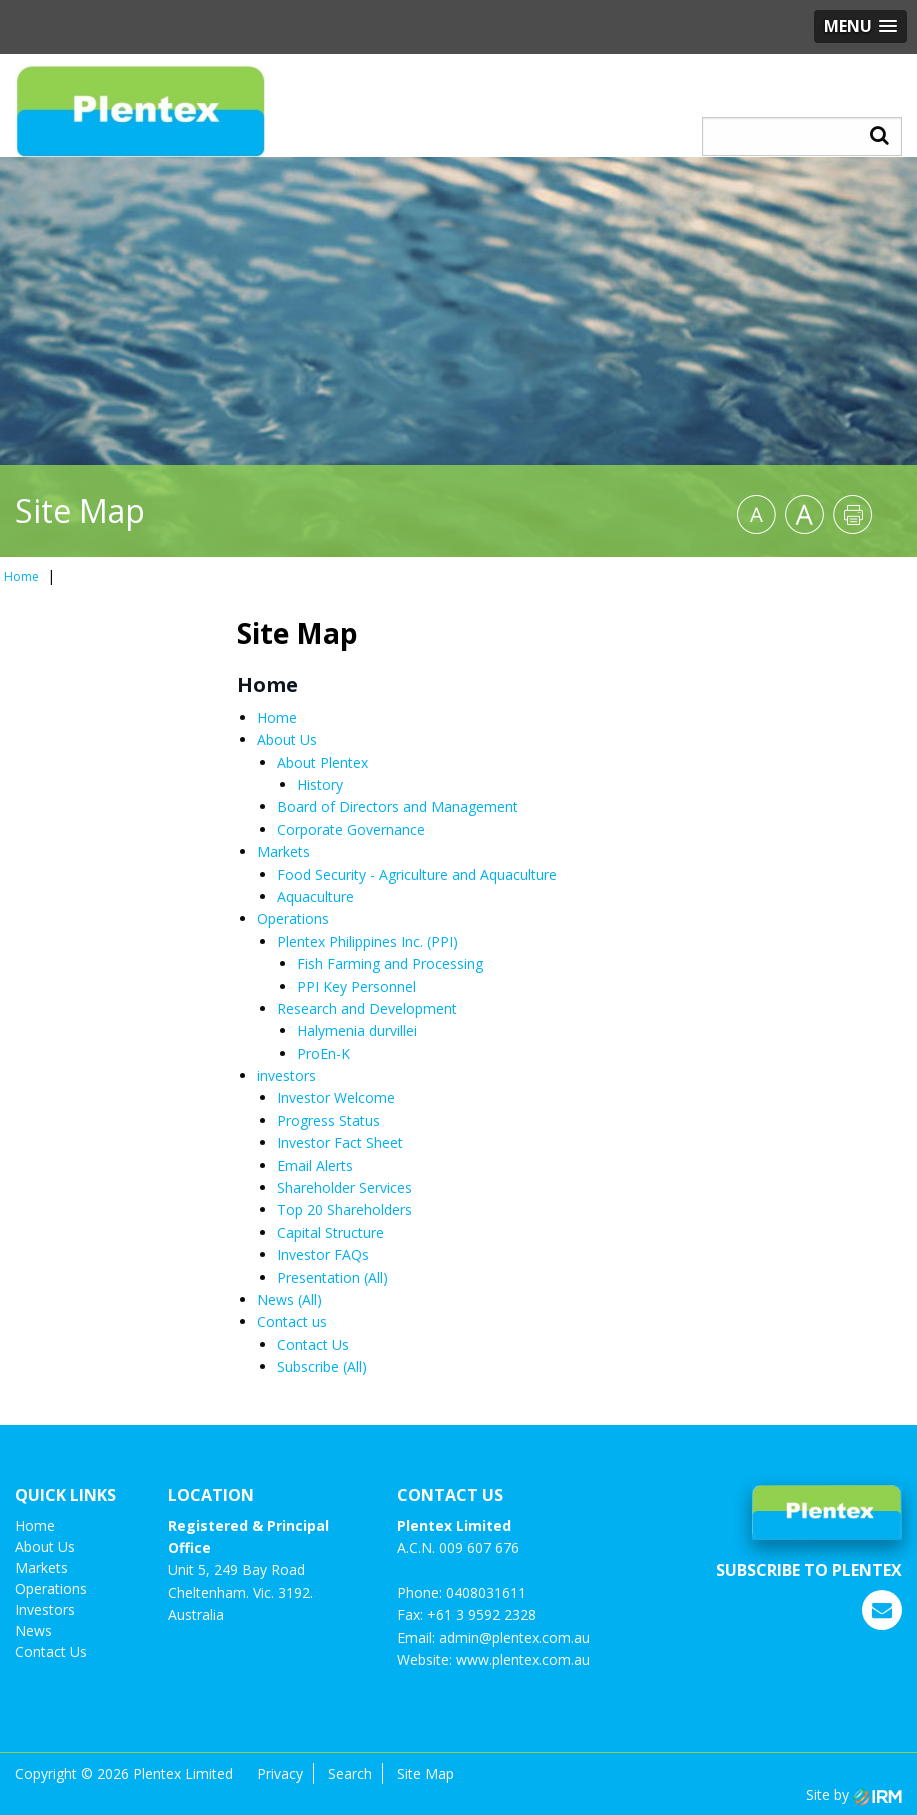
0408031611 (486, 1592)
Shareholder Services (344, 1187)
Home (277, 717)
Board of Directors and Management (397, 806)
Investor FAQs (323, 1254)
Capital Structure (330, 1232)
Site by (854, 1794)
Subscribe (308, 1366)
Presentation (318, 1277)
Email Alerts (315, 1165)
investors (286, 1075)
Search (350, 1773)
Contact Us (313, 1344)
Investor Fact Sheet (340, 1142)
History (320, 784)
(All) (376, 1277)
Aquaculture (315, 896)
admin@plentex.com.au (514, 1637)
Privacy (280, 1773)
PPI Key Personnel (356, 986)
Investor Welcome (336, 1097)
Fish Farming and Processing (390, 963)
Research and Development (367, 1008)
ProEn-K (323, 1053)
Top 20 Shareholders (344, 1209)
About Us (287, 739)
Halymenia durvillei (357, 1030)
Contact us (292, 1321)
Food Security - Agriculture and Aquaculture (417, 874)
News (275, 1299)
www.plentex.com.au (523, 1659)
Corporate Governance (351, 829)
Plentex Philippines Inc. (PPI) (367, 941)
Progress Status (328, 1120)
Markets (283, 851)
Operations (293, 918)
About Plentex (322, 762)
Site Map (425, 1773)
